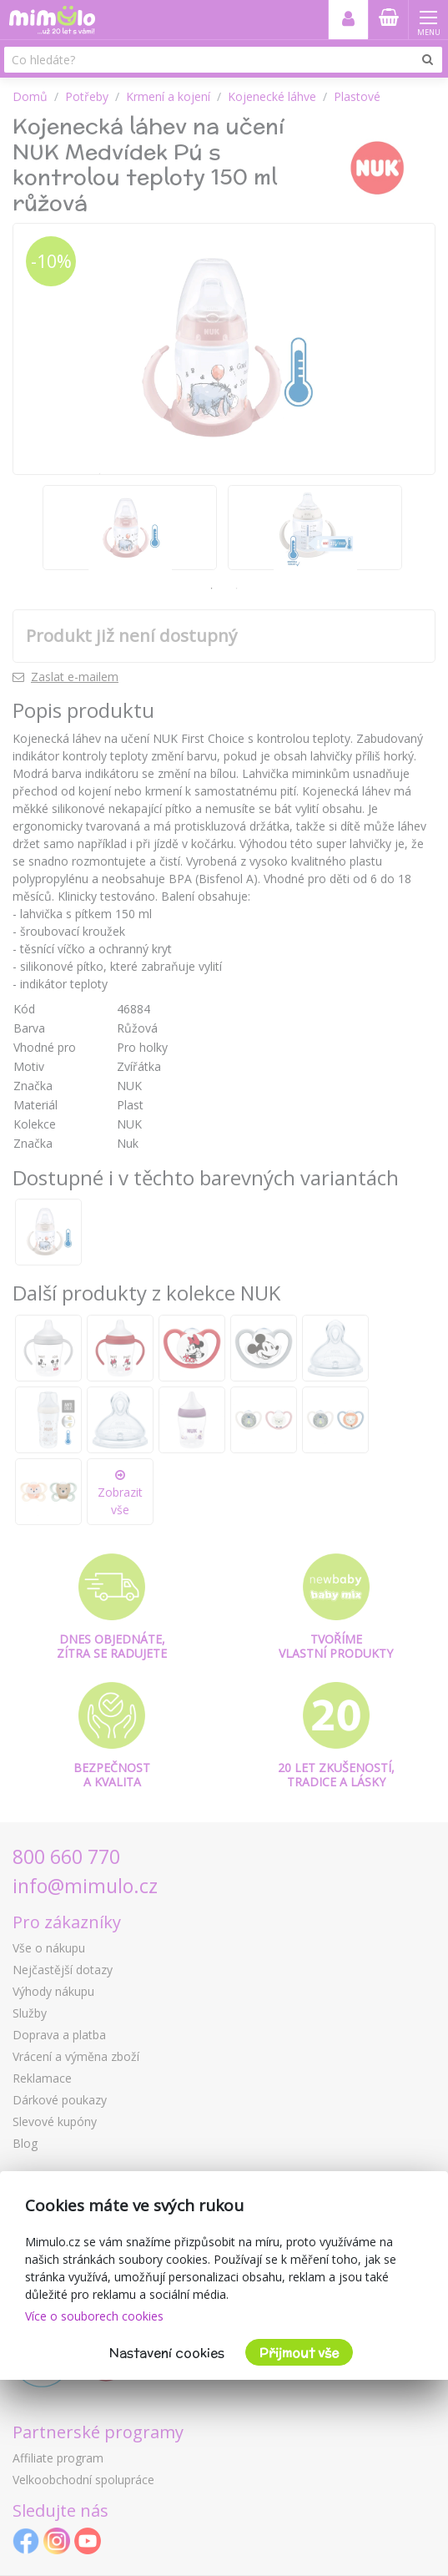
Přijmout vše (299, 2352)
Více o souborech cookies (94, 2316)
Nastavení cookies (166, 2352)
